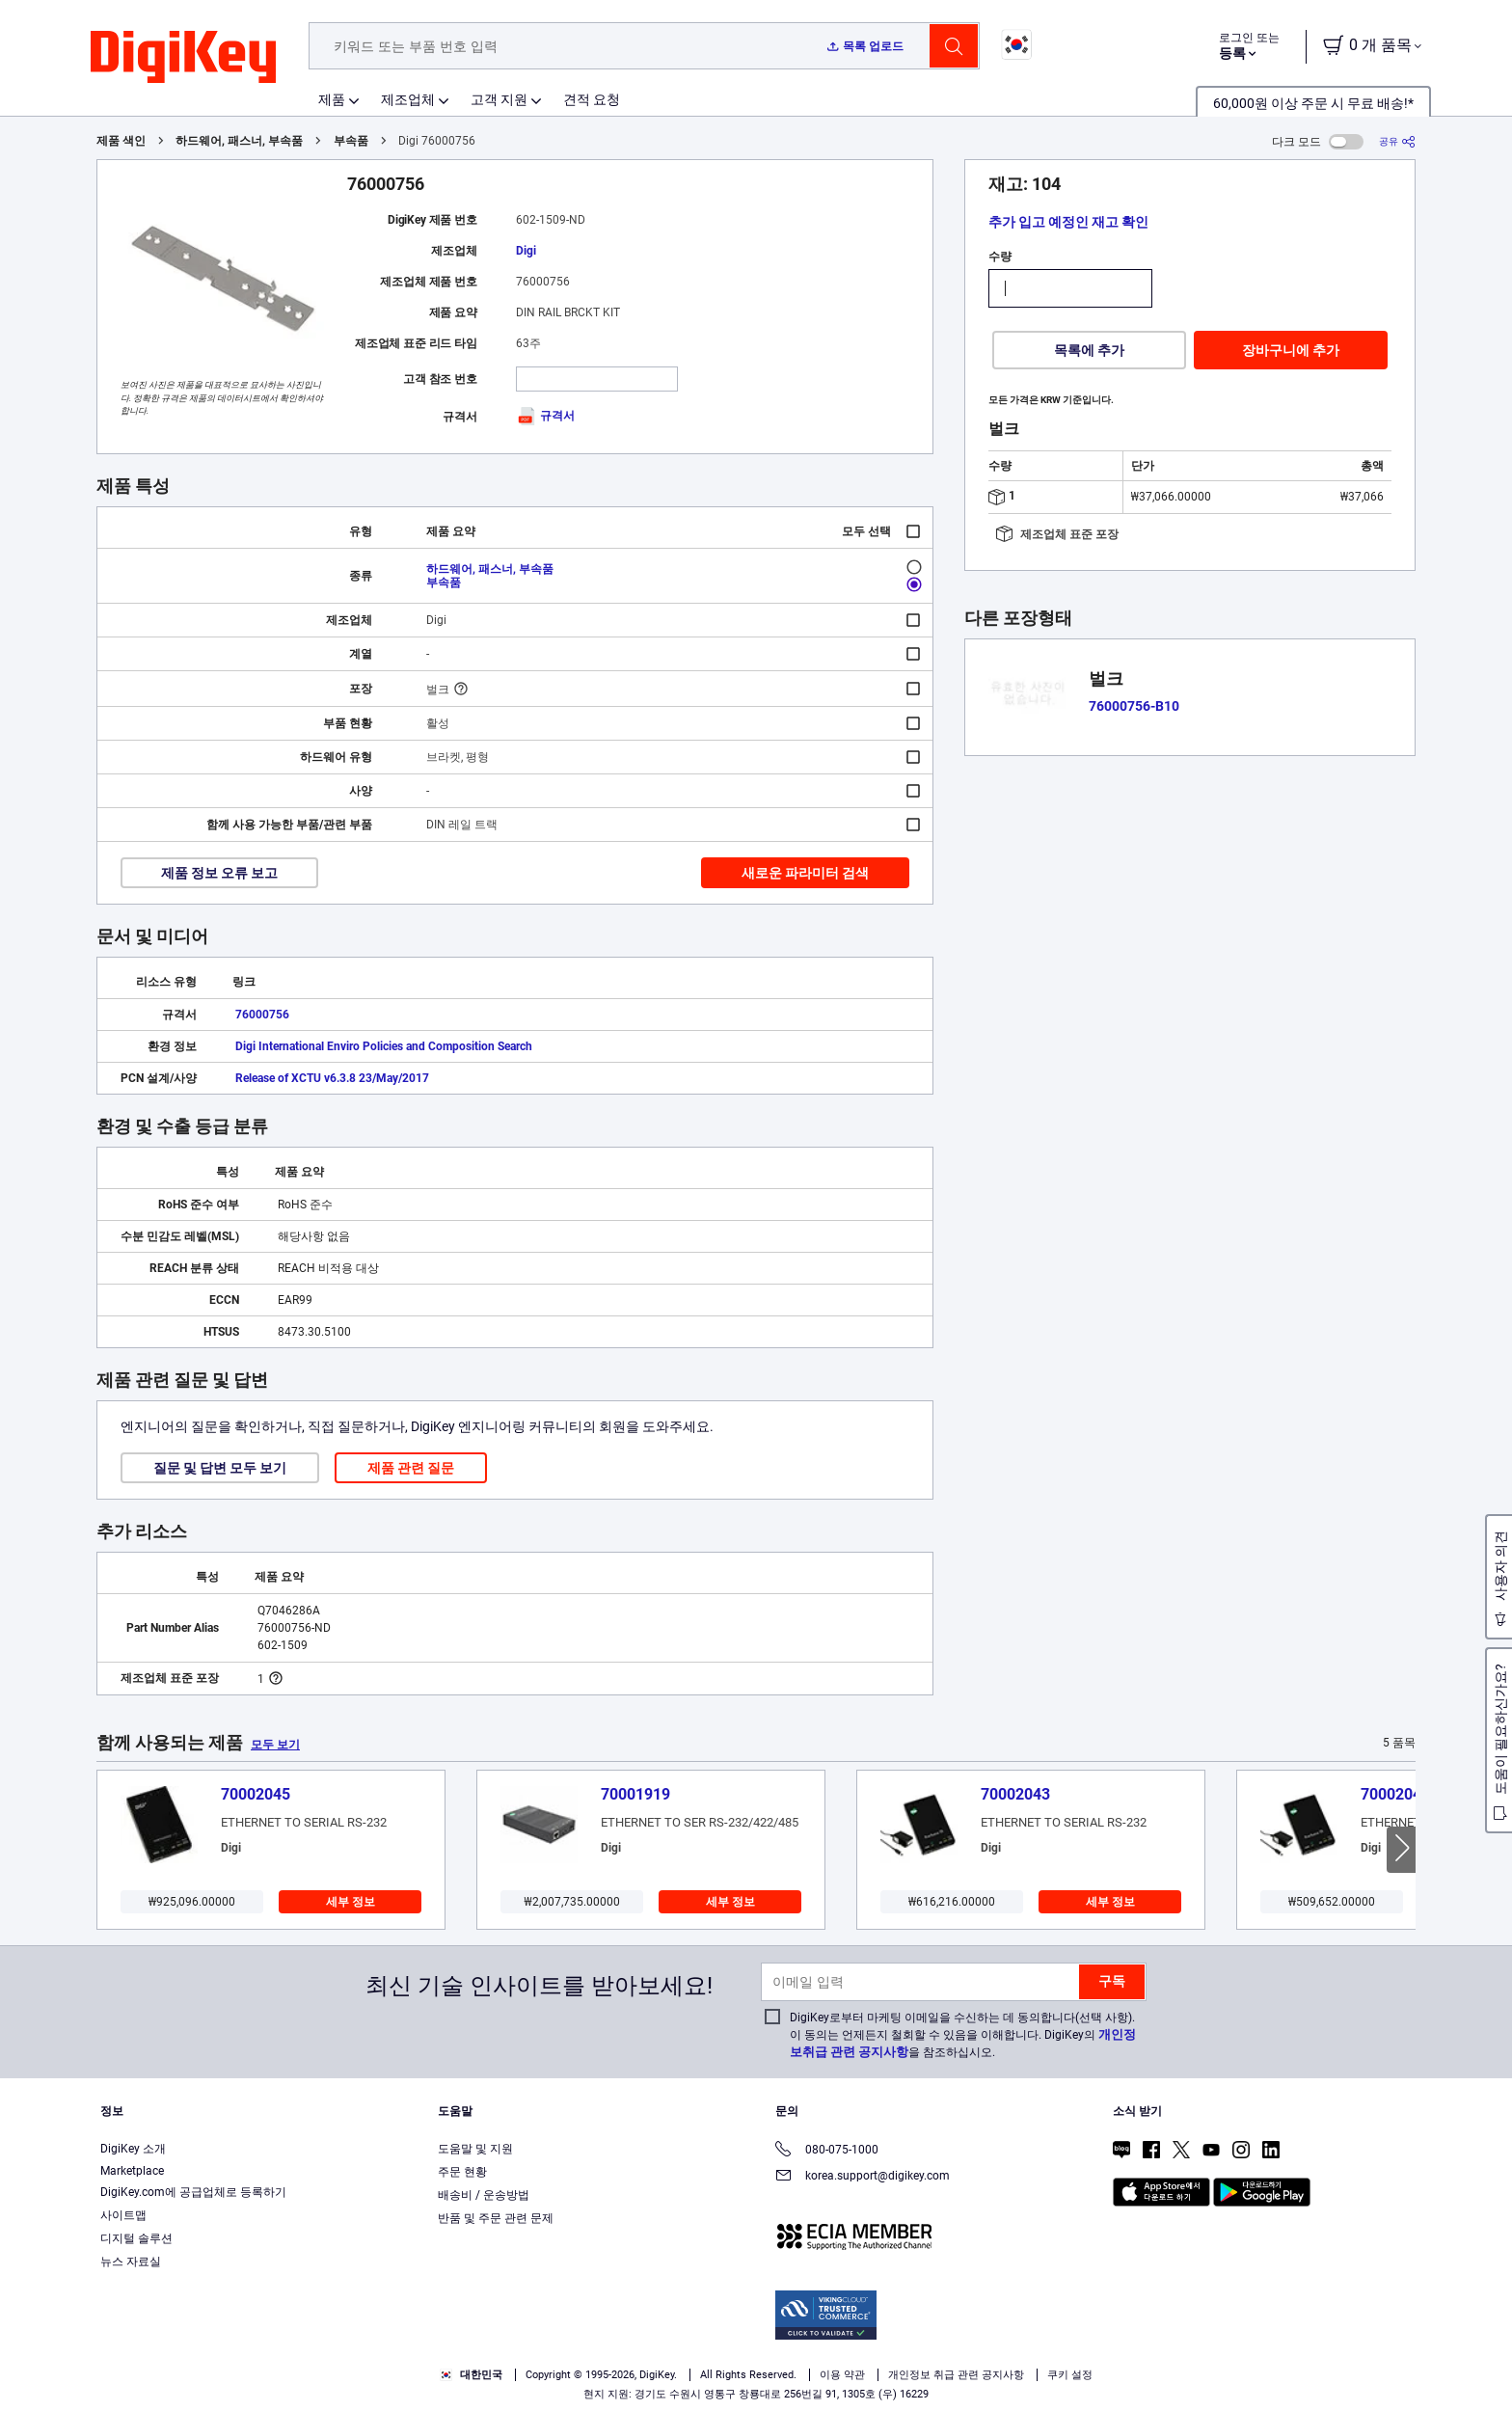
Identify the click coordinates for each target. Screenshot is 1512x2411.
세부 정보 (350, 1902)
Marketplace (132, 2171)
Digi (526, 250)
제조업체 (408, 99)
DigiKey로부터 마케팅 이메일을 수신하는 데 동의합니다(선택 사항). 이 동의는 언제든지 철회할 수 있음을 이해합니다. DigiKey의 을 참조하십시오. (963, 2035)
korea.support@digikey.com (862, 2177)
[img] (183, 58)
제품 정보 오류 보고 (219, 872)
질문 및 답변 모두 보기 (219, 1468)
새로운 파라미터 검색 (805, 872)
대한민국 (471, 2375)
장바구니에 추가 (1290, 350)
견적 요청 (591, 99)
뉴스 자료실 (130, 2261)
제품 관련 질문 (410, 1468)
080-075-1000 (826, 2151)
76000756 (262, 1014)
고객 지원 (499, 99)
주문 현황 (462, 2172)
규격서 (545, 415)
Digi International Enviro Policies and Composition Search (383, 1046)
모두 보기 (275, 1744)
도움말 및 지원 (475, 2148)
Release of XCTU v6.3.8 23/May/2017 (332, 1078)
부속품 (351, 141)
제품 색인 (121, 141)
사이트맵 (123, 2215)
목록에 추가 (1089, 350)
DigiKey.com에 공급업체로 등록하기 (193, 2192)
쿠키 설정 (1070, 2375)
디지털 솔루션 (136, 2238)
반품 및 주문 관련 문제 (496, 2218)
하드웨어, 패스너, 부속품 (239, 141)
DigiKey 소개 (133, 2148)
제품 (331, 99)
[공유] (1397, 141)
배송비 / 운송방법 (483, 2195)
